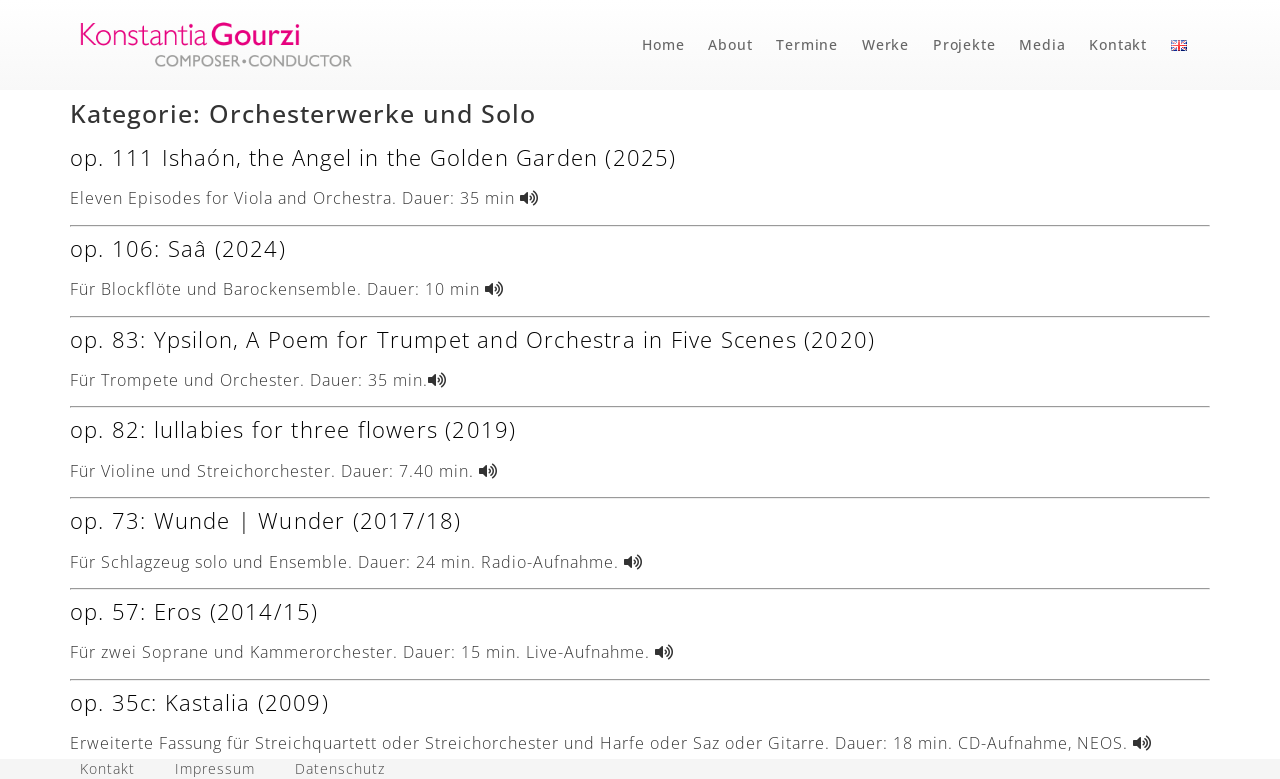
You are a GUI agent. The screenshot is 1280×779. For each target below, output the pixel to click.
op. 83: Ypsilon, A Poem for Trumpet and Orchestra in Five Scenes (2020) (472, 339)
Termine (807, 44)
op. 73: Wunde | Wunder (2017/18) (265, 520)
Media (1042, 44)
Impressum (215, 768)
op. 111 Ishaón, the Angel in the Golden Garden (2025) (373, 157)
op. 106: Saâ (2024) (178, 248)
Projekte (964, 44)
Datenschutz (340, 768)
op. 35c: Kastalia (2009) (199, 702)
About (730, 44)
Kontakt (1118, 44)
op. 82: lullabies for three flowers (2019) (293, 429)
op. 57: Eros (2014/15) (194, 611)
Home (663, 44)
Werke (885, 44)
